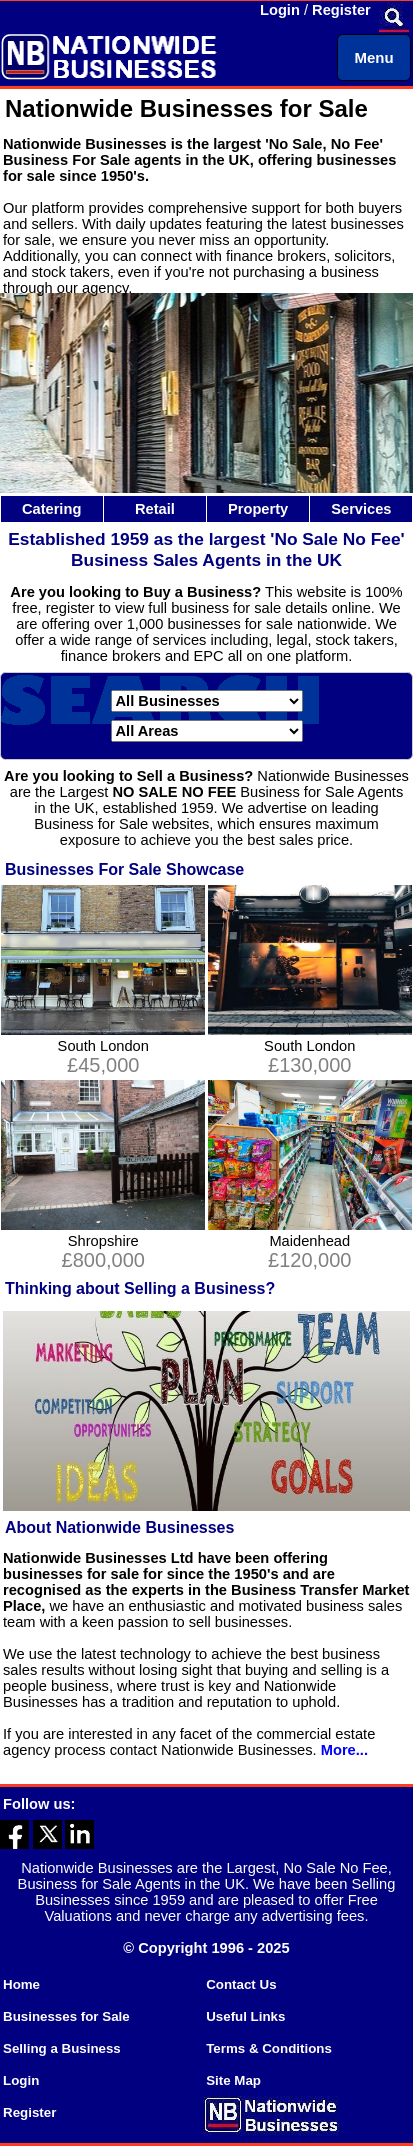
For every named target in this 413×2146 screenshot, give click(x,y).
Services (361, 509)
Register (341, 10)
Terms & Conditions (269, 2048)
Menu (373, 57)
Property (258, 509)
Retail (155, 509)
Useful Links (245, 2016)
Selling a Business (62, 2048)
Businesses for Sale (66, 2016)
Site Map (233, 2080)
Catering (51, 509)
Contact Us (241, 1984)
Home (21, 1984)
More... (344, 1750)
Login (280, 10)
